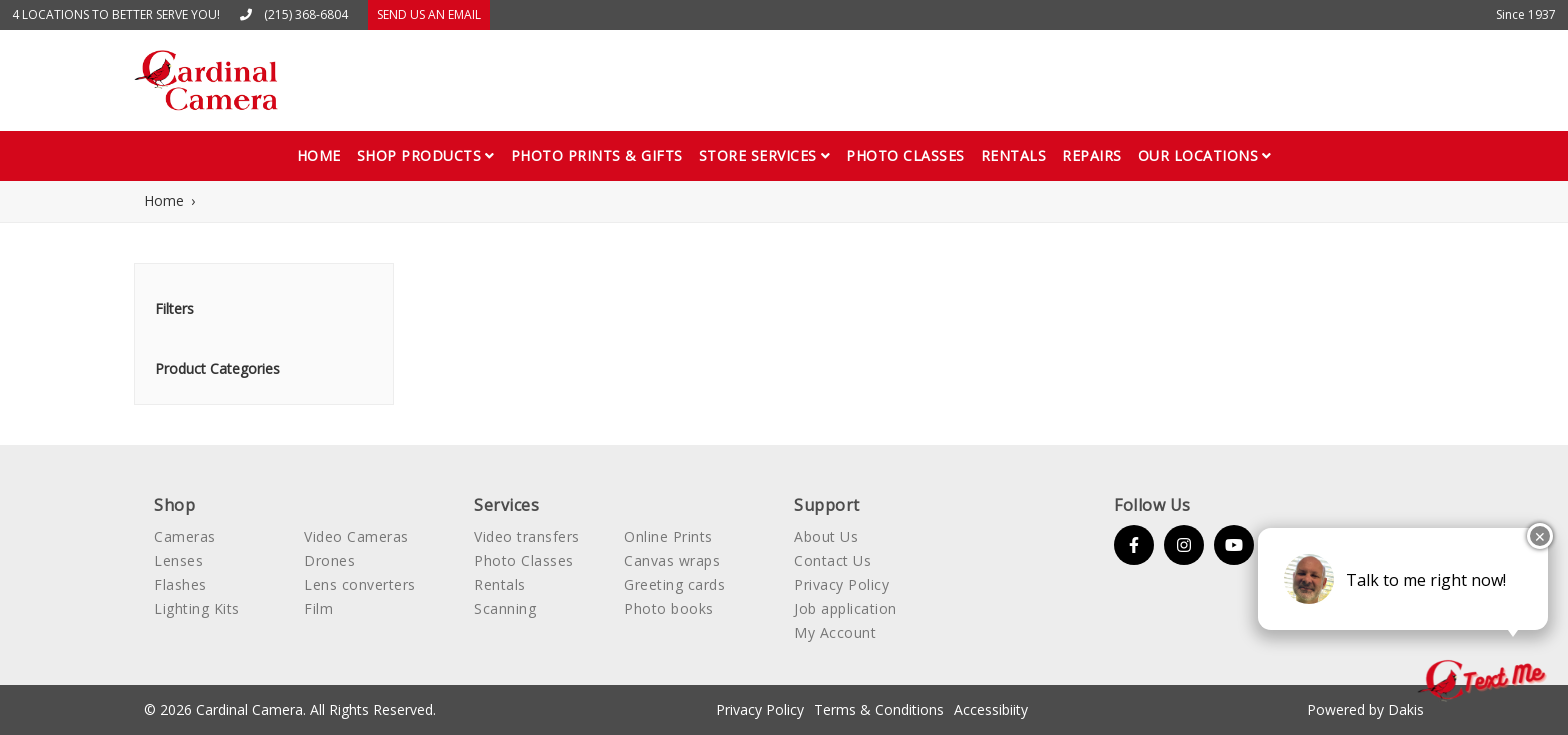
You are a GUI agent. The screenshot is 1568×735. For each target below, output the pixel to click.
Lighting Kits (197, 608)
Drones (329, 560)
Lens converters (360, 584)
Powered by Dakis (1365, 709)
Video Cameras (356, 536)
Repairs (1092, 155)
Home (319, 155)
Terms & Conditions (879, 709)
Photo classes (905, 155)
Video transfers (527, 536)
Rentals (1014, 155)
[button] (426, 156)
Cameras (185, 536)
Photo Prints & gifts (597, 155)
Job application (845, 608)
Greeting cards (674, 584)
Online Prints (668, 536)
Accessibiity (991, 709)
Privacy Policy (841, 584)
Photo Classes (524, 560)
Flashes (180, 584)
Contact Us (832, 560)
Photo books (669, 608)
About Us (826, 536)
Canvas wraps (672, 560)
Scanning (505, 608)
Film (318, 608)
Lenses (178, 560)
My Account (835, 632)
